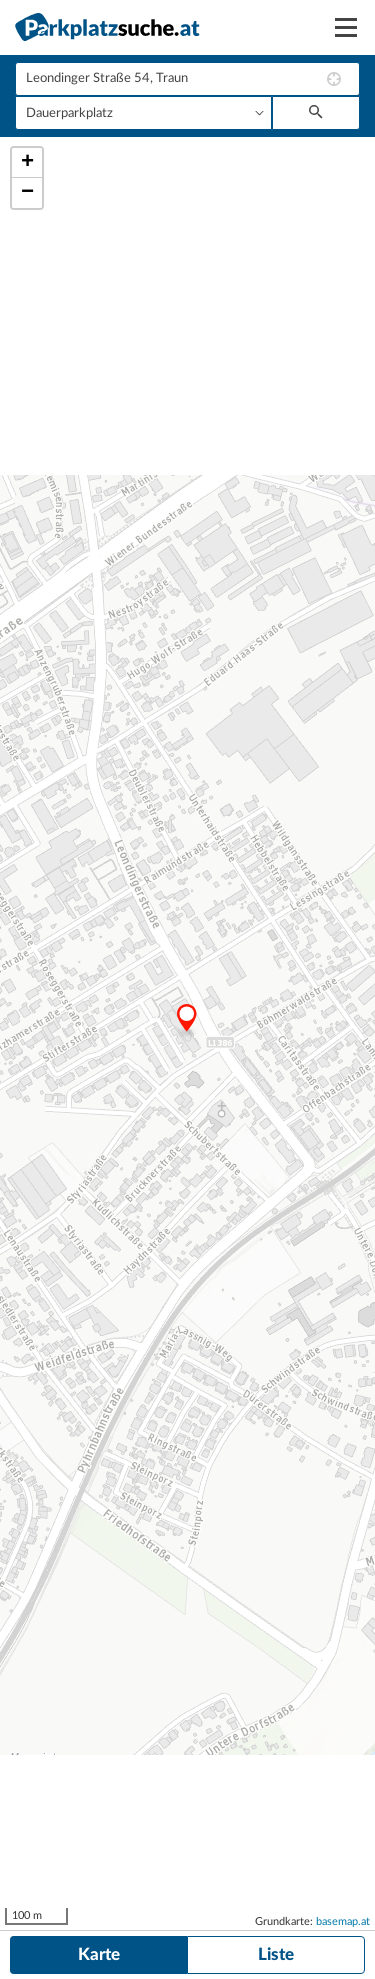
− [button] (27, 193)
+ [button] (27, 163)
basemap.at (343, 1921)
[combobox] (187, 79)
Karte (99, 1954)
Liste (276, 1954)
